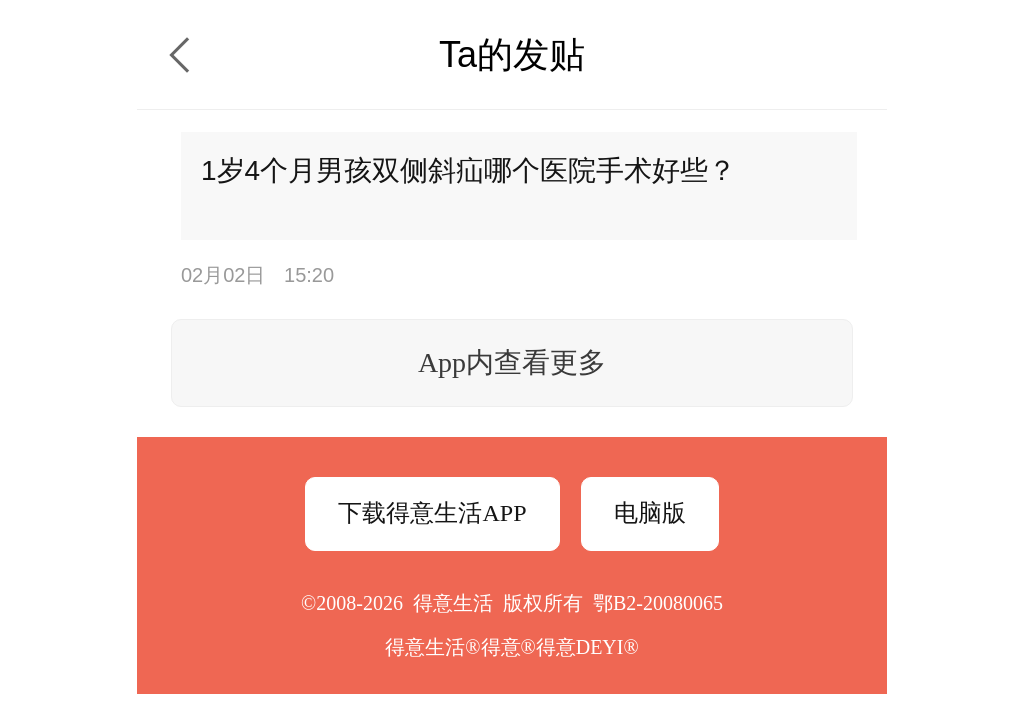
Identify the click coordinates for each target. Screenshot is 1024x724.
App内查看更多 (512, 362)
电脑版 (650, 513)
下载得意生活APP (432, 513)
